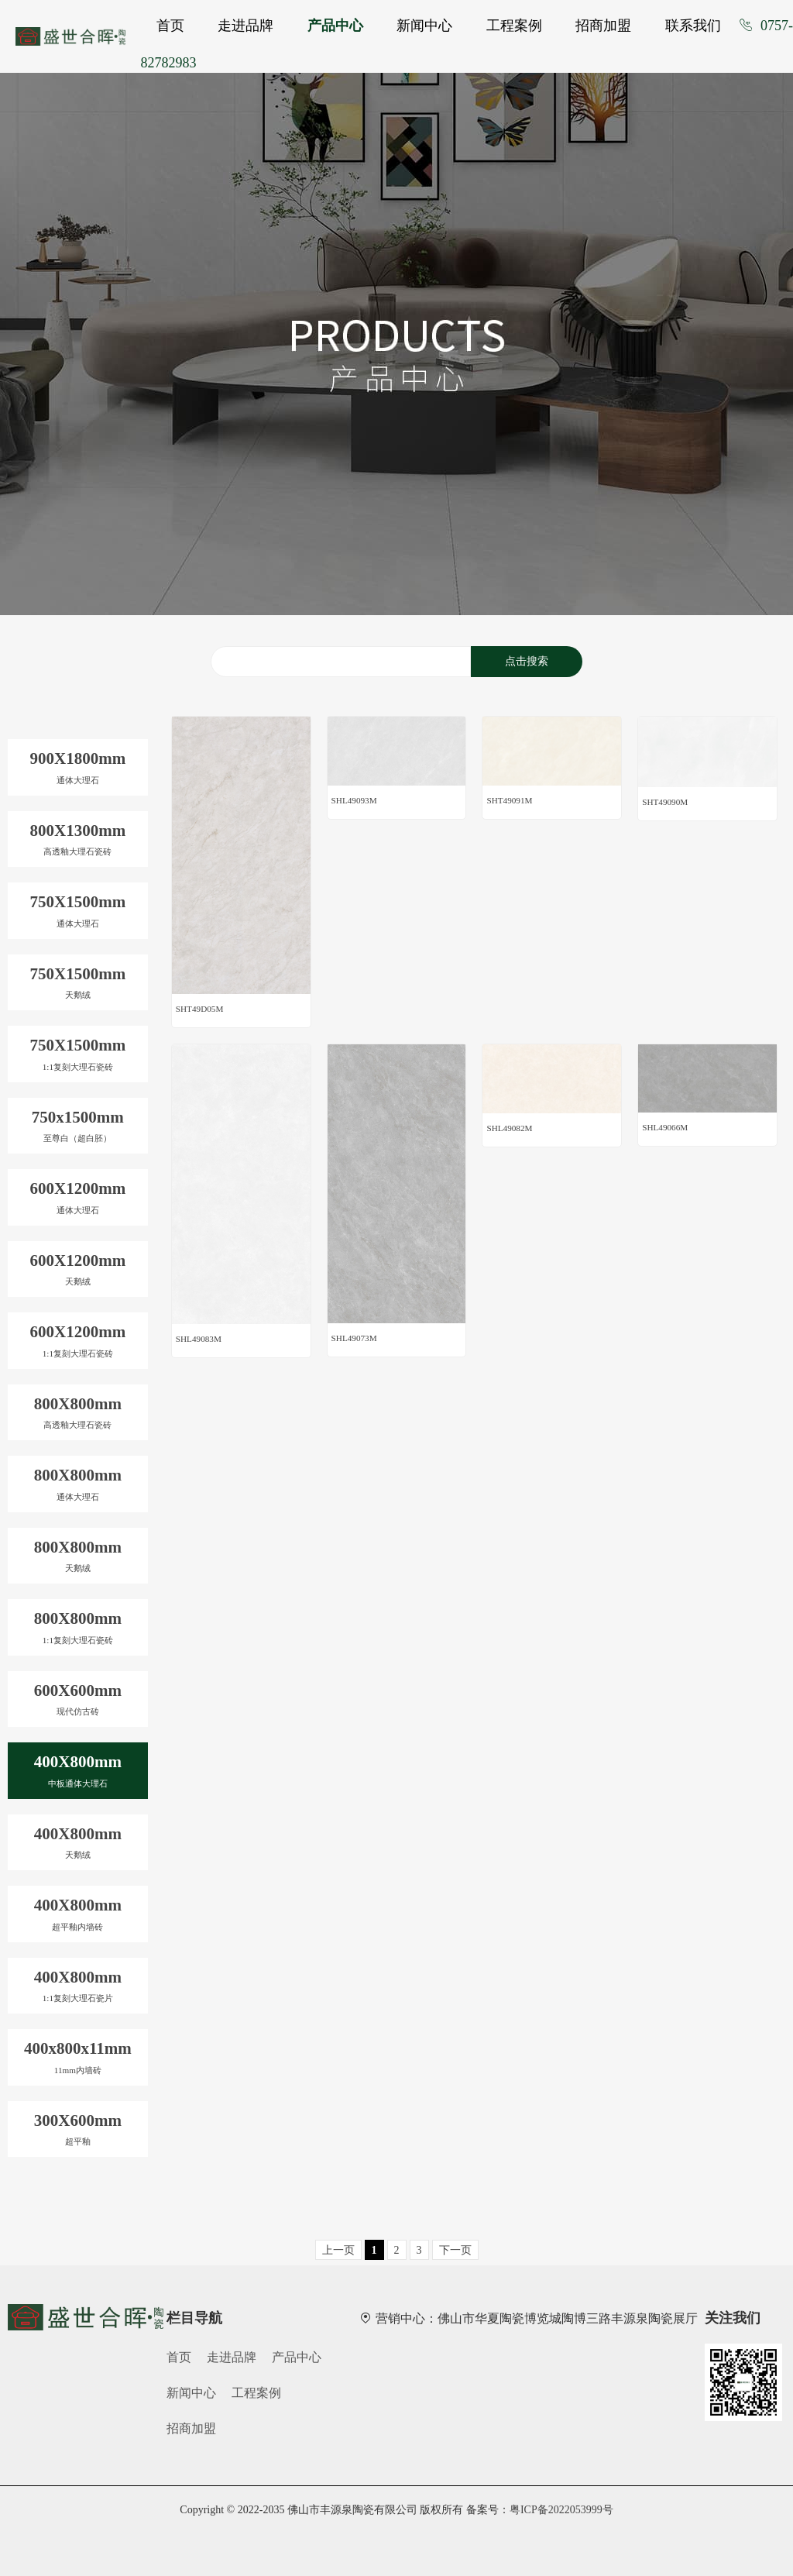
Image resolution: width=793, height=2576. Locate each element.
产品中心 (335, 25)
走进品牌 (245, 25)
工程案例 (514, 25)
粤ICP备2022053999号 (561, 2510)
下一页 (455, 2250)
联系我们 (693, 25)
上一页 (338, 2250)
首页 (170, 25)
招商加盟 (603, 25)
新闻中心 (424, 25)
